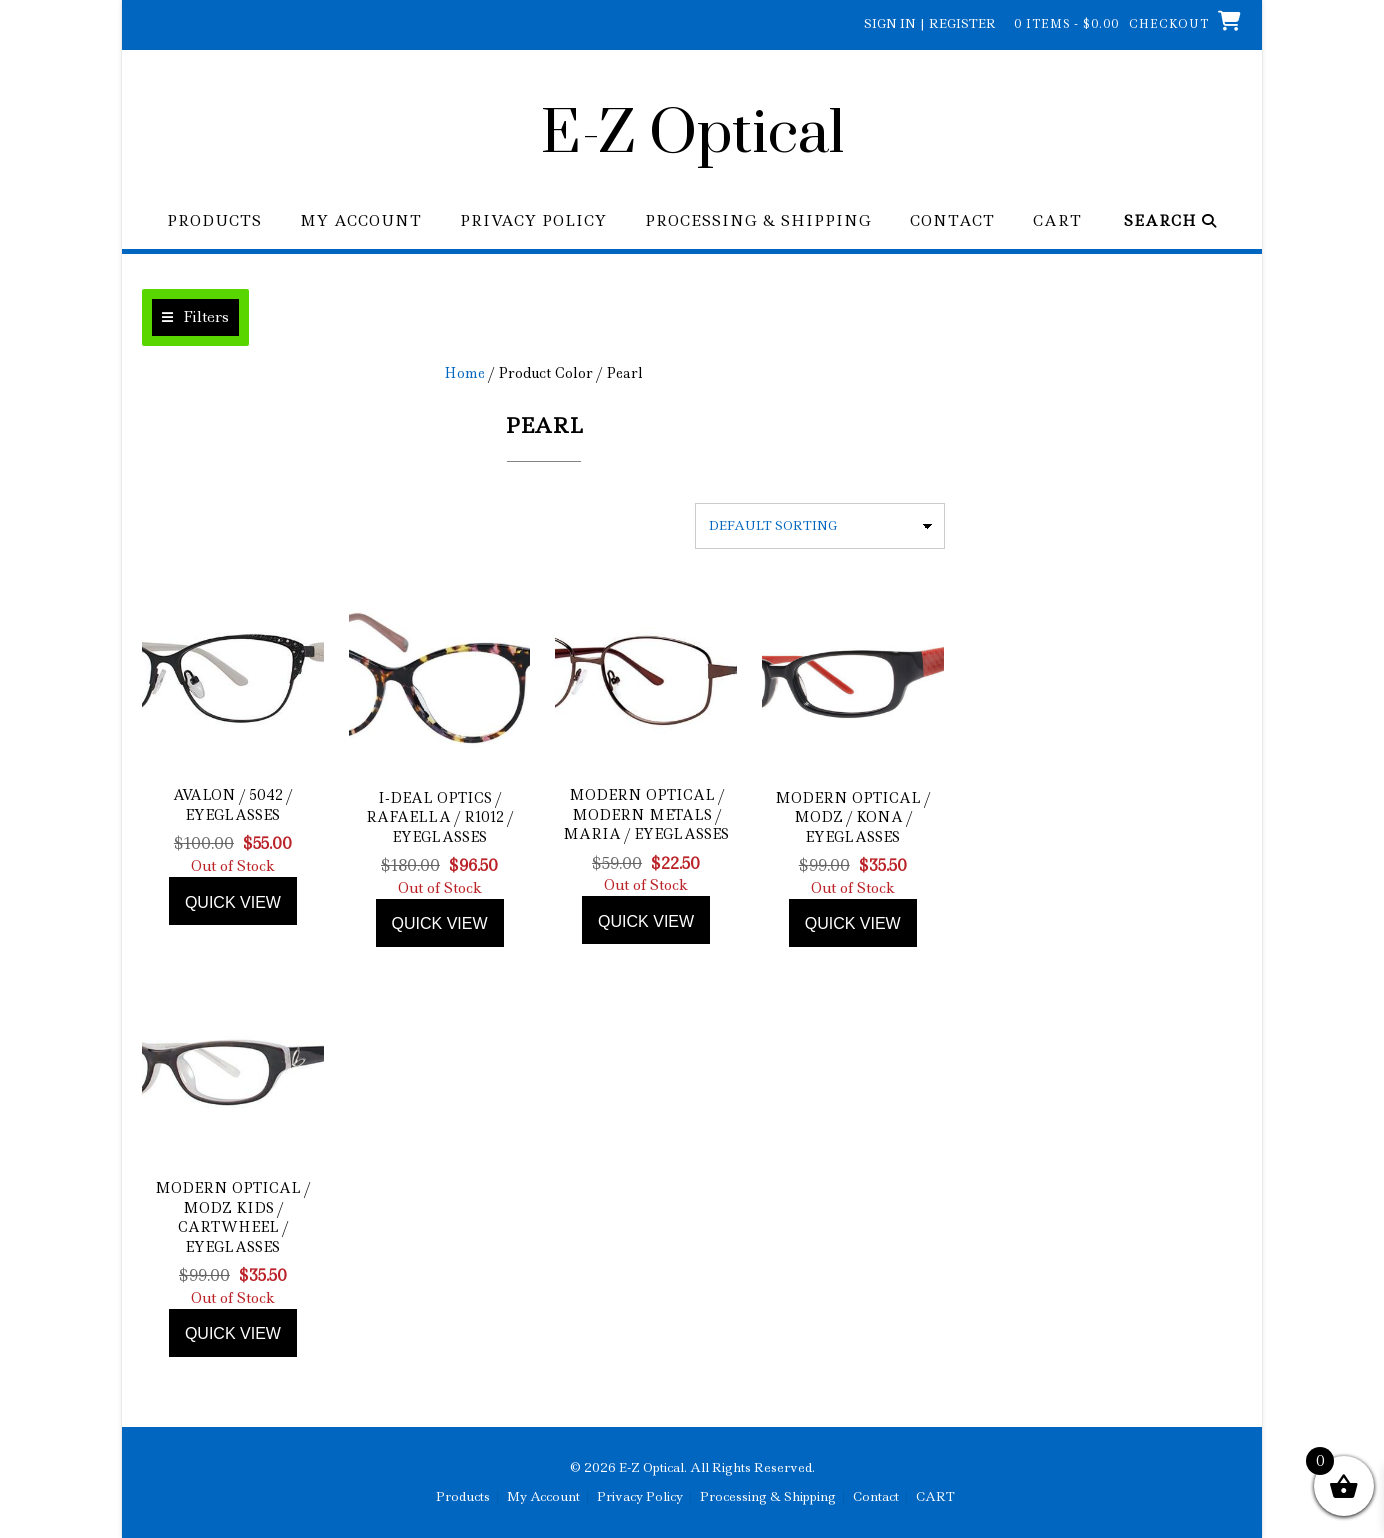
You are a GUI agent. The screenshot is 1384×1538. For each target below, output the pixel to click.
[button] (195, 317)
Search (1170, 221)
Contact (952, 221)
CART (1057, 221)
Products (214, 221)
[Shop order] (820, 526)
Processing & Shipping (758, 221)
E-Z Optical (692, 135)
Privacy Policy (533, 221)
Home (464, 373)
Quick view (233, 902)
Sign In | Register (930, 23)
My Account (361, 221)
